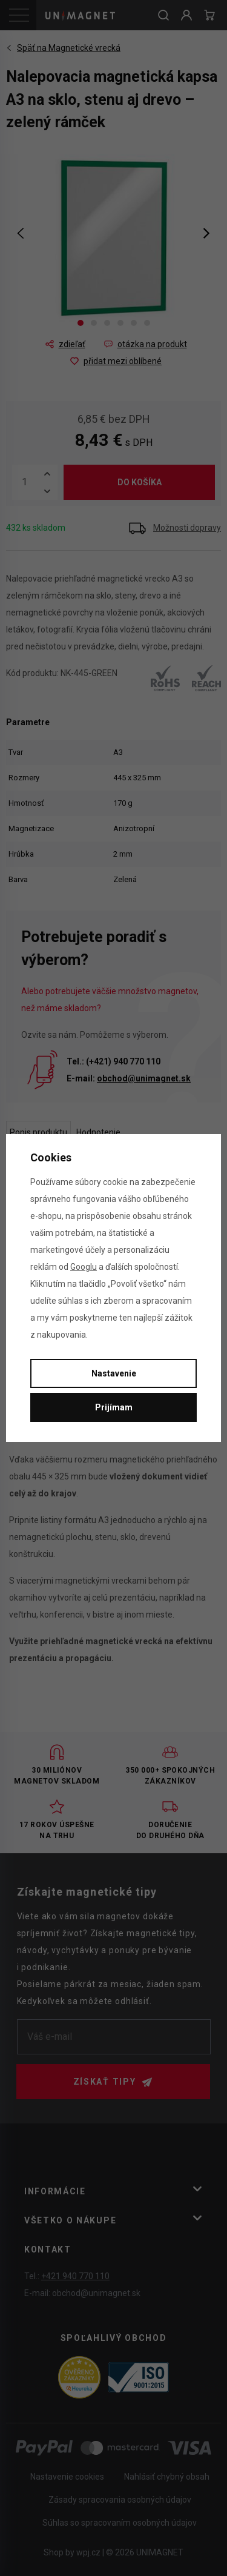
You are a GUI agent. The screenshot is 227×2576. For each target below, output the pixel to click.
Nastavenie (113, 1373)
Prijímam (114, 1407)
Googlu (83, 1267)
